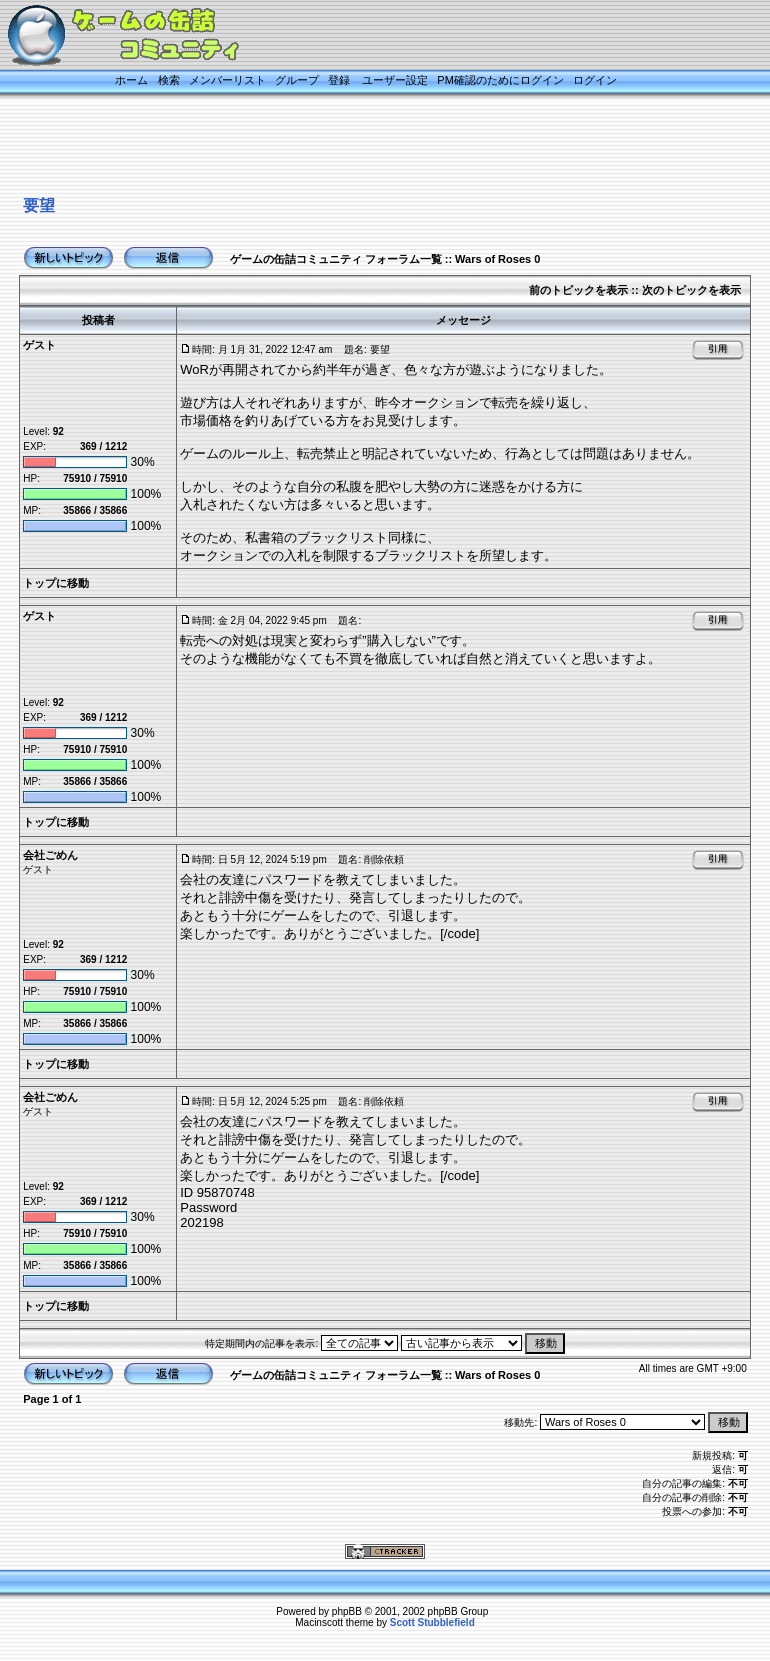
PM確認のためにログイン (500, 80)
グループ (297, 80)
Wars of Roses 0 (497, 259)
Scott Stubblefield (432, 1622)
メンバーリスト (227, 80)
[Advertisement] (364, 147)
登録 (339, 80)
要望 (39, 205)
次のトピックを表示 (691, 290)
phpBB (347, 1611)
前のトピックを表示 (578, 290)
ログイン (595, 80)
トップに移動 (56, 583)
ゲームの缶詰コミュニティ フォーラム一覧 (336, 259)
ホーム (131, 80)
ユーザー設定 (395, 80)
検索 (169, 80)
